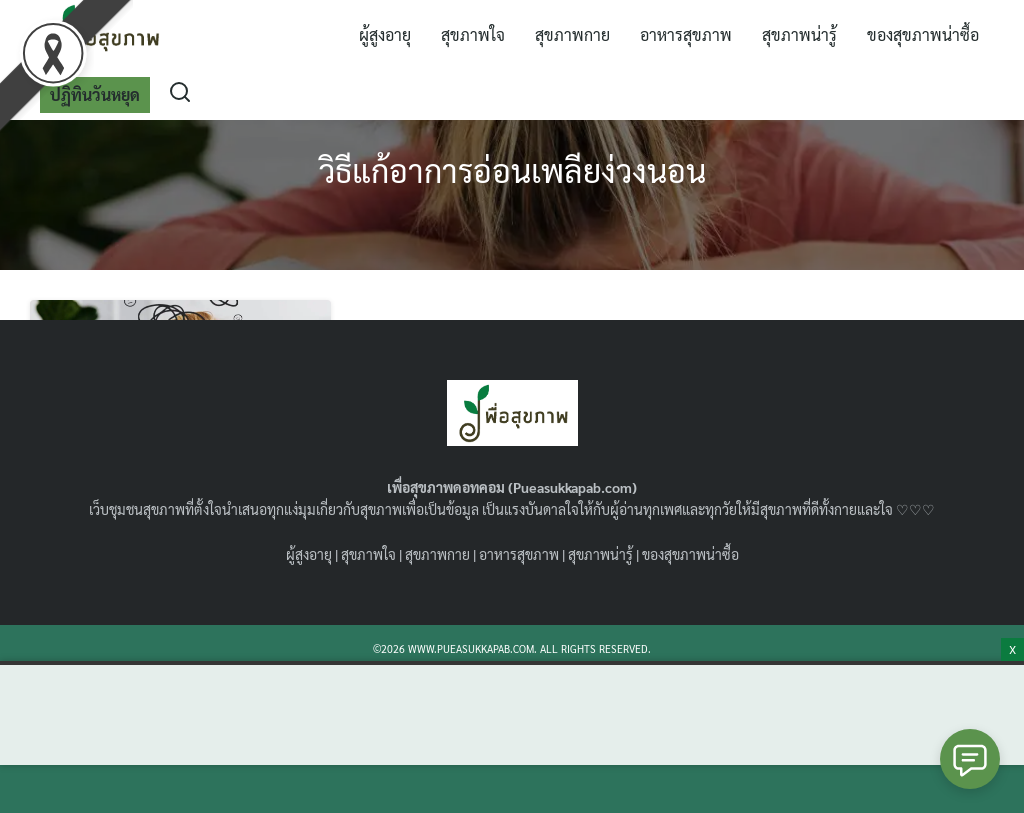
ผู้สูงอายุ (385, 34)
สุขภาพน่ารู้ (799, 34)
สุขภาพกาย (572, 34)
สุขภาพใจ (473, 34)
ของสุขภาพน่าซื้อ (923, 34)
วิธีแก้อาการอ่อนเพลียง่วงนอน (512, 169)
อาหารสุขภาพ (686, 34)
